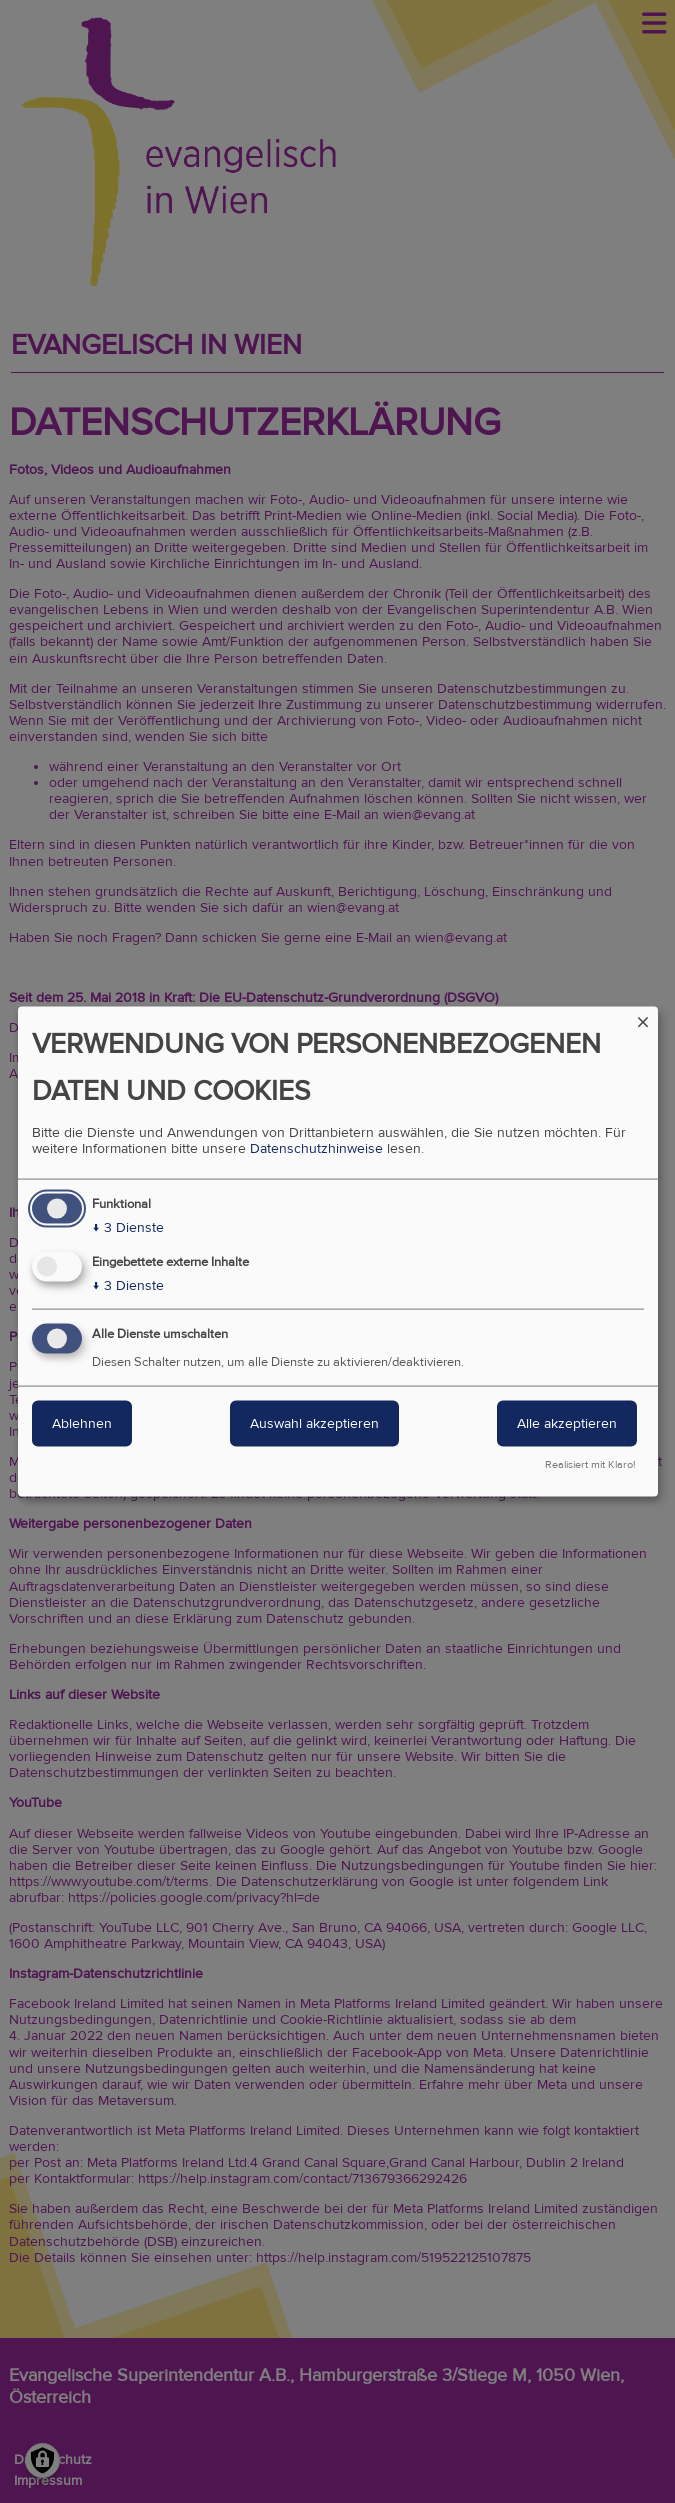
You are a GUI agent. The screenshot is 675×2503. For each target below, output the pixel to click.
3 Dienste (128, 1227)
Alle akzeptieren (567, 1423)
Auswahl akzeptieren (314, 1423)
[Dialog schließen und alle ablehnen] (643, 1018)
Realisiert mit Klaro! (590, 1465)
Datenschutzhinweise (316, 1148)
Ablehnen (82, 1423)
